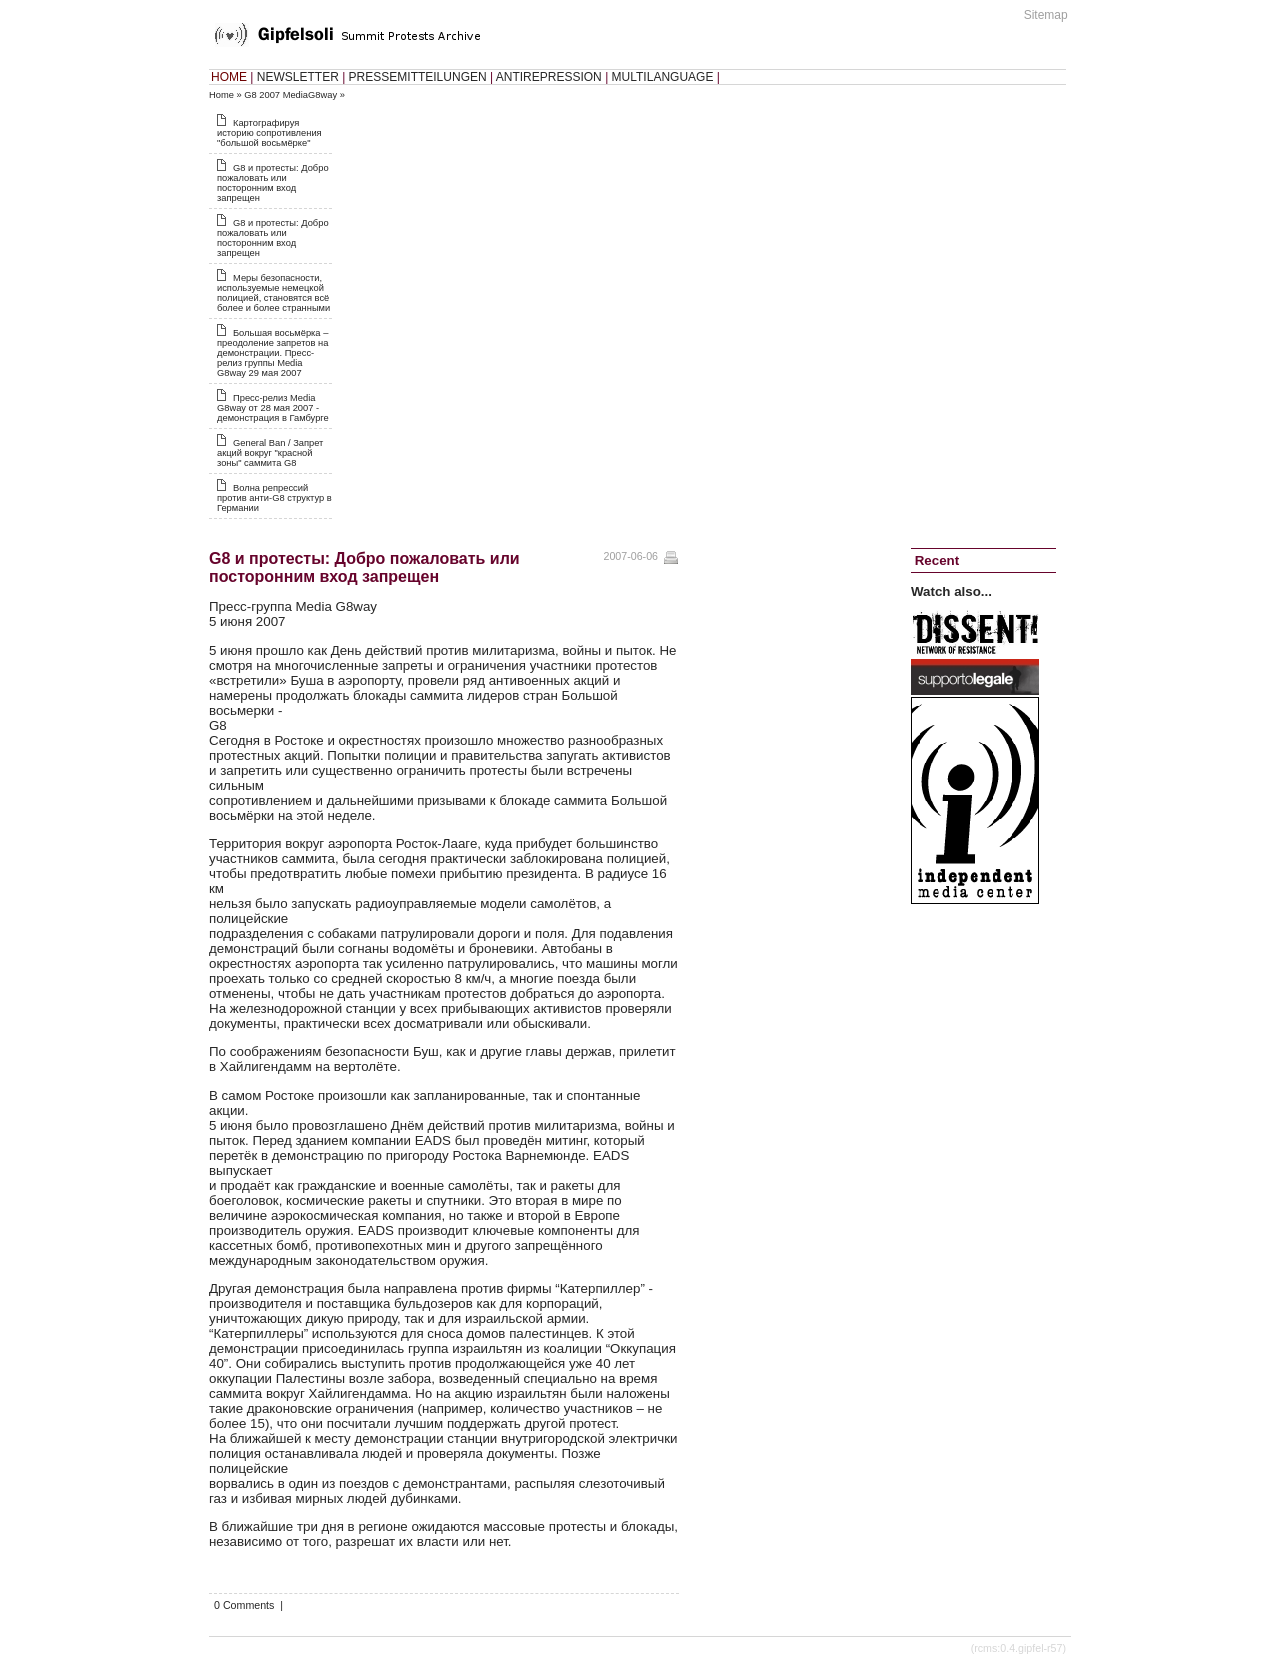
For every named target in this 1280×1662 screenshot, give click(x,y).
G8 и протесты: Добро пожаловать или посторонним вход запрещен (273, 183)
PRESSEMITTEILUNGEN (418, 77)
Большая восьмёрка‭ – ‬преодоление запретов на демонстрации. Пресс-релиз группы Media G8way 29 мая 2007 (272, 353)
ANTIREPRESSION (549, 77)
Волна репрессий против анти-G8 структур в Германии (274, 498)
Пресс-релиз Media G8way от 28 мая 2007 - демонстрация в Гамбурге (273, 408)
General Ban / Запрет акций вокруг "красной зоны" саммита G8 (270, 453)
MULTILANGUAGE (663, 77)
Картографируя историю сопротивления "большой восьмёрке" (269, 133)
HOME (229, 77)
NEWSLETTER (298, 77)
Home (221, 95)
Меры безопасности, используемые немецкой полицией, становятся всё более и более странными (273, 293)
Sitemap (1046, 15)
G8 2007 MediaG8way (290, 95)
